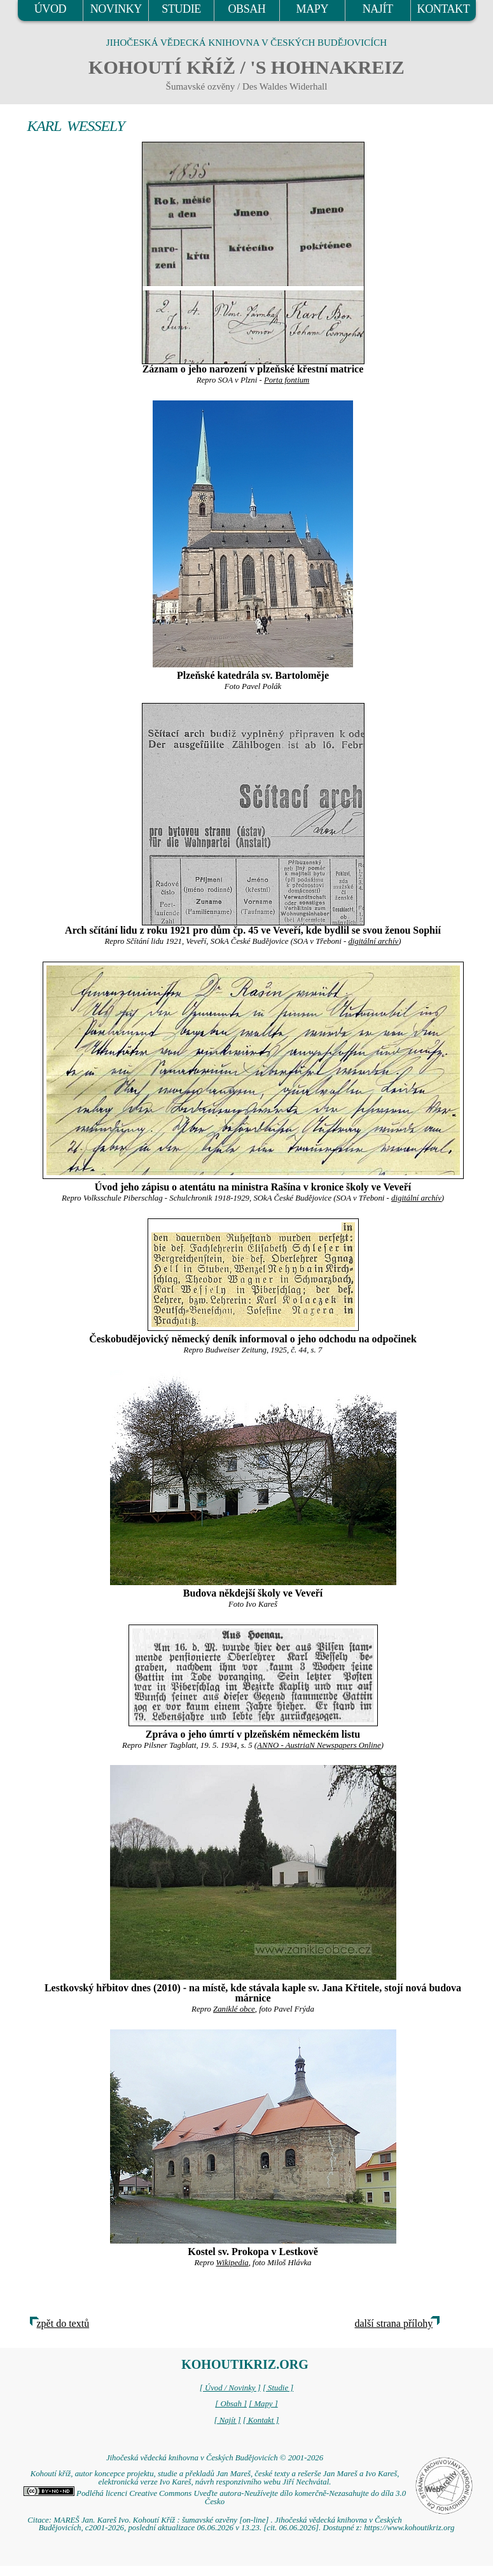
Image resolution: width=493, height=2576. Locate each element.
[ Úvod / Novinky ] (230, 2387)
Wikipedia (232, 2262)
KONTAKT (443, 9)
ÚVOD (50, 9)
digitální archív (373, 941)
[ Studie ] (278, 2387)
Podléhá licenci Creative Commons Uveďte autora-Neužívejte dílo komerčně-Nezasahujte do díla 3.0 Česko (215, 2497)
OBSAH (246, 9)
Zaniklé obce (234, 2009)
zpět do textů (63, 2323)
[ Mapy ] (263, 2403)
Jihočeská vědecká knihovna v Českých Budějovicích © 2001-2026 (214, 2457)
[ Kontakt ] (261, 2420)
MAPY (312, 9)
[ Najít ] (227, 2420)
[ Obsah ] (231, 2403)
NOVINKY (116, 9)
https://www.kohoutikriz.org (409, 2527)
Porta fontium (286, 380)
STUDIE (181, 9)
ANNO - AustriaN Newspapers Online (319, 1745)
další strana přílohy (394, 2323)
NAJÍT (378, 9)
